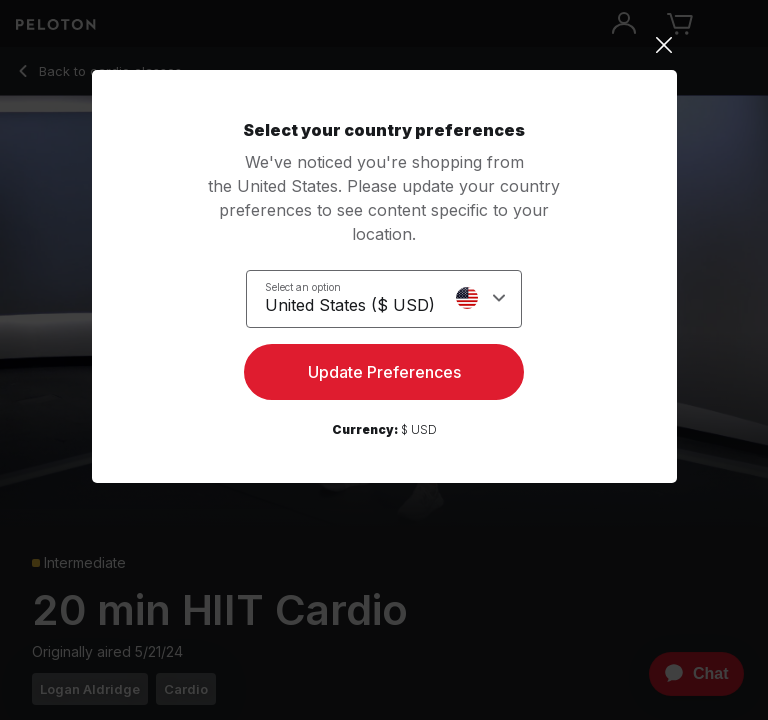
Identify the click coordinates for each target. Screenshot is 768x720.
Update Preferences (384, 372)
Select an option (303, 287)
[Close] (384, 45)
